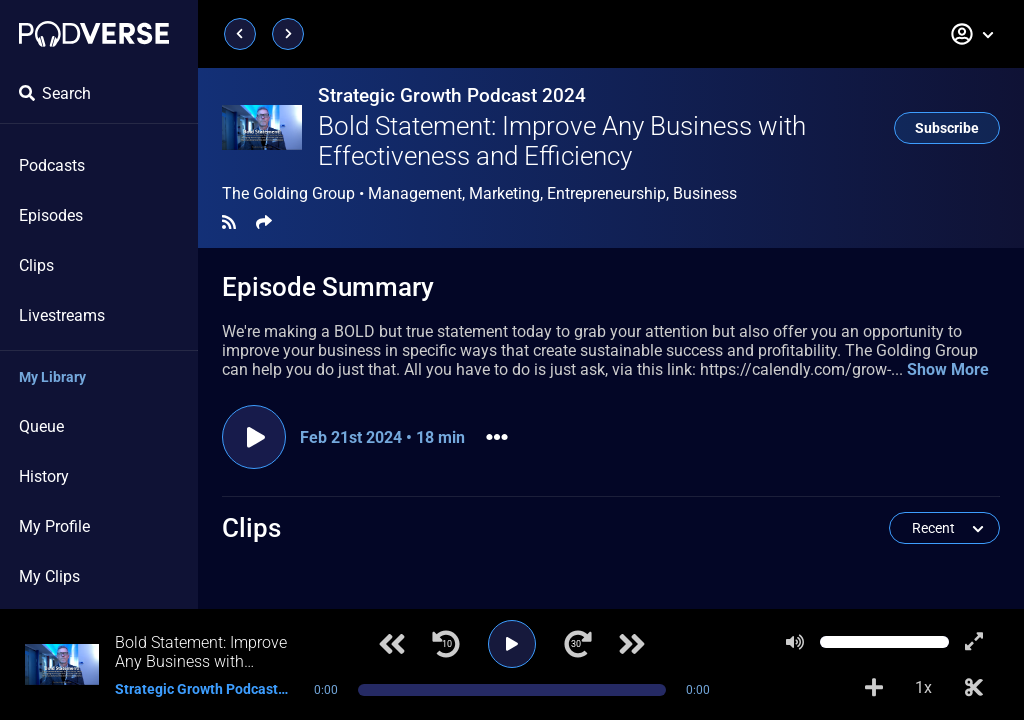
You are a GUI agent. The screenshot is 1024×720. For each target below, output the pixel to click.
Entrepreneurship (606, 193)
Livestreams (62, 315)
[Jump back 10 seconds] (446, 644)
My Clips (49, 576)
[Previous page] (240, 34)
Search (55, 93)
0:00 (326, 690)
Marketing (504, 193)
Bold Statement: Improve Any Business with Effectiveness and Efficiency (562, 141)
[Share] (264, 222)
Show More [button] (948, 369)
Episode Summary (328, 287)
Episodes (51, 215)
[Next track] (632, 644)
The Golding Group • (479, 194)
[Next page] (288, 34)
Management (415, 193)
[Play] (512, 644)
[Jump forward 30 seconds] (578, 644)
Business (705, 193)
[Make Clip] (974, 688)
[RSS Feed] (229, 222)
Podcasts (52, 165)
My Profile (54, 526)
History (44, 476)
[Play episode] (254, 437)
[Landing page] (94, 34)
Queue (41, 426)
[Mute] (795, 642)
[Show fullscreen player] (974, 642)
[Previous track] (392, 644)
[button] (973, 34)
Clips (36, 265)
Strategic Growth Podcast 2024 (452, 95)
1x (923, 687)
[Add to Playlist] (874, 688)
